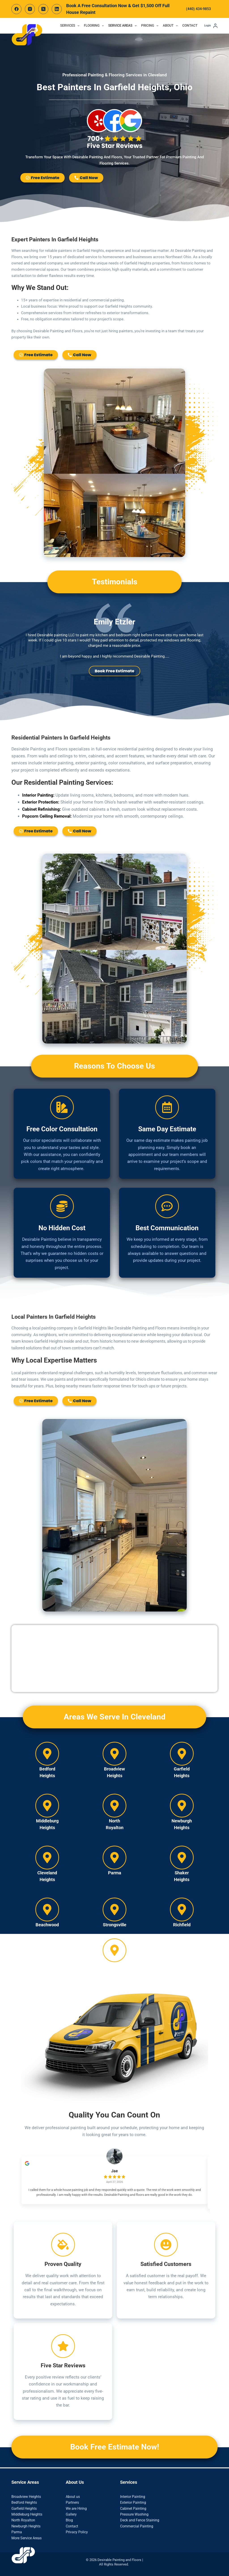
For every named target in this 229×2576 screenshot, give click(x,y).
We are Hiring (76, 2508)
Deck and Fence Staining (139, 2520)
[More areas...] (114, 1950)
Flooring (95, 25)
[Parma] (114, 1857)
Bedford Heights (24, 2502)
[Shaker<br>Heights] (182, 1857)
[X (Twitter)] (43, 9)
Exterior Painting (133, 2502)
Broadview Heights (26, 2497)
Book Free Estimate (114, 671)
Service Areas (123, 25)
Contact (189, 26)
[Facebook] (16, 9)
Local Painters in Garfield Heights (53, 1317)
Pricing (150, 25)
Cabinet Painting (133, 2508)
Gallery (71, 2514)
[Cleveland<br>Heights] (47, 1857)
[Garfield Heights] (114, 1658)
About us (73, 2497)
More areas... (114, 1965)
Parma (114, 1872)
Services (70, 25)
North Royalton (23, 2520)
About (171, 25)
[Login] (211, 26)
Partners (72, 2502)
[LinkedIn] (57, 9)
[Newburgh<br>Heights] (182, 1805)
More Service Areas (26, 2538)
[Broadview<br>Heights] (114, 1754)
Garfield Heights (24, 2508)
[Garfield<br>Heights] (182, 1754)
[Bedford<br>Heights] (47, 1754)
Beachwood (47, 1924)
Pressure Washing (134, 2514)
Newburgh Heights (25, 2526)
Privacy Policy (77, 2532)
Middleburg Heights (26, 2514)
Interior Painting (132, 2497)
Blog (69, 2520)
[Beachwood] (47, 1909)
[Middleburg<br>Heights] (47, 1805)
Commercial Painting (136, 2526)
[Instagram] (30, 9)
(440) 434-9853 (198, 9)
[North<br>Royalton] (114, 1805)
